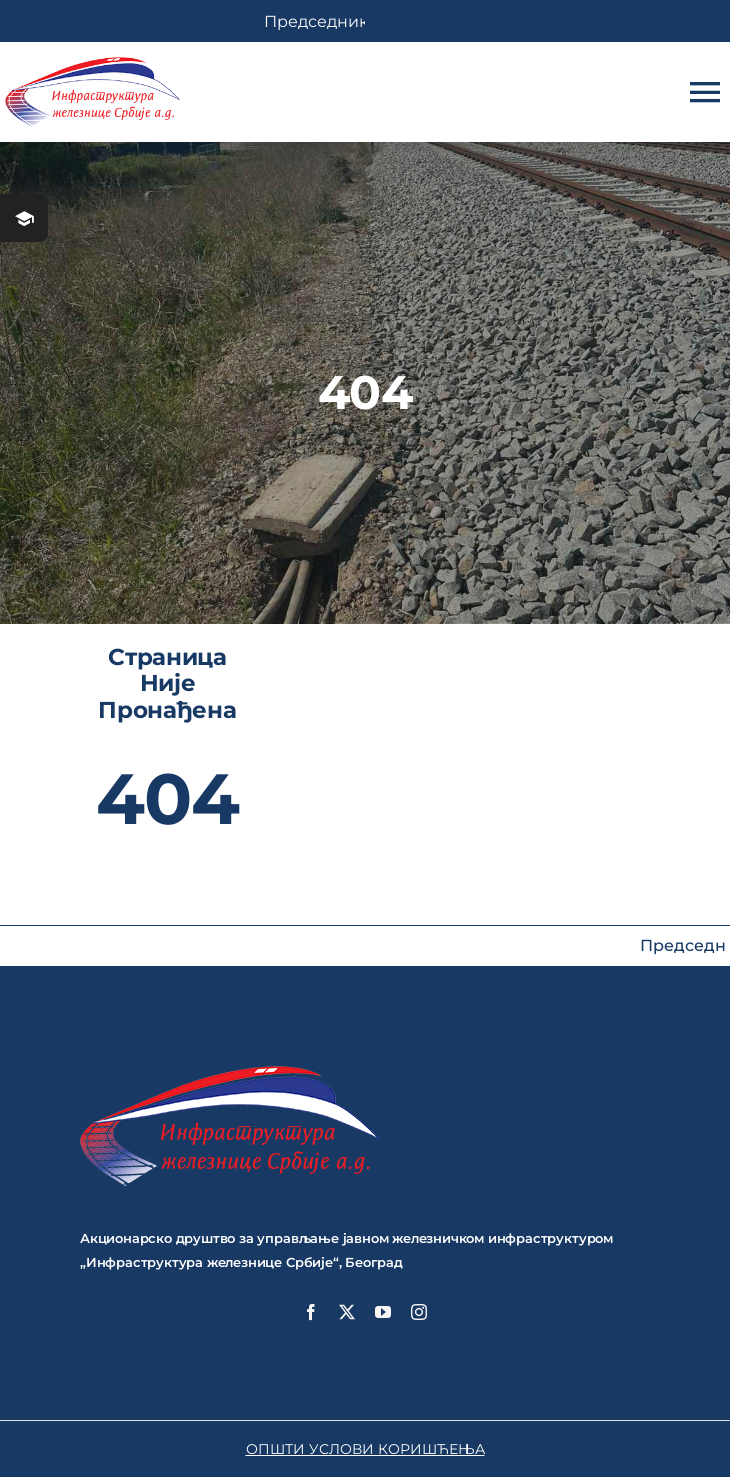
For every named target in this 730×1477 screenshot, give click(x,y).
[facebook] (311, 1312)
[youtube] (383, 1312)
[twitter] (347, 1312)
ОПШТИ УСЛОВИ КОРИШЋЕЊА (365, 1449)
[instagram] (419, 1312)
